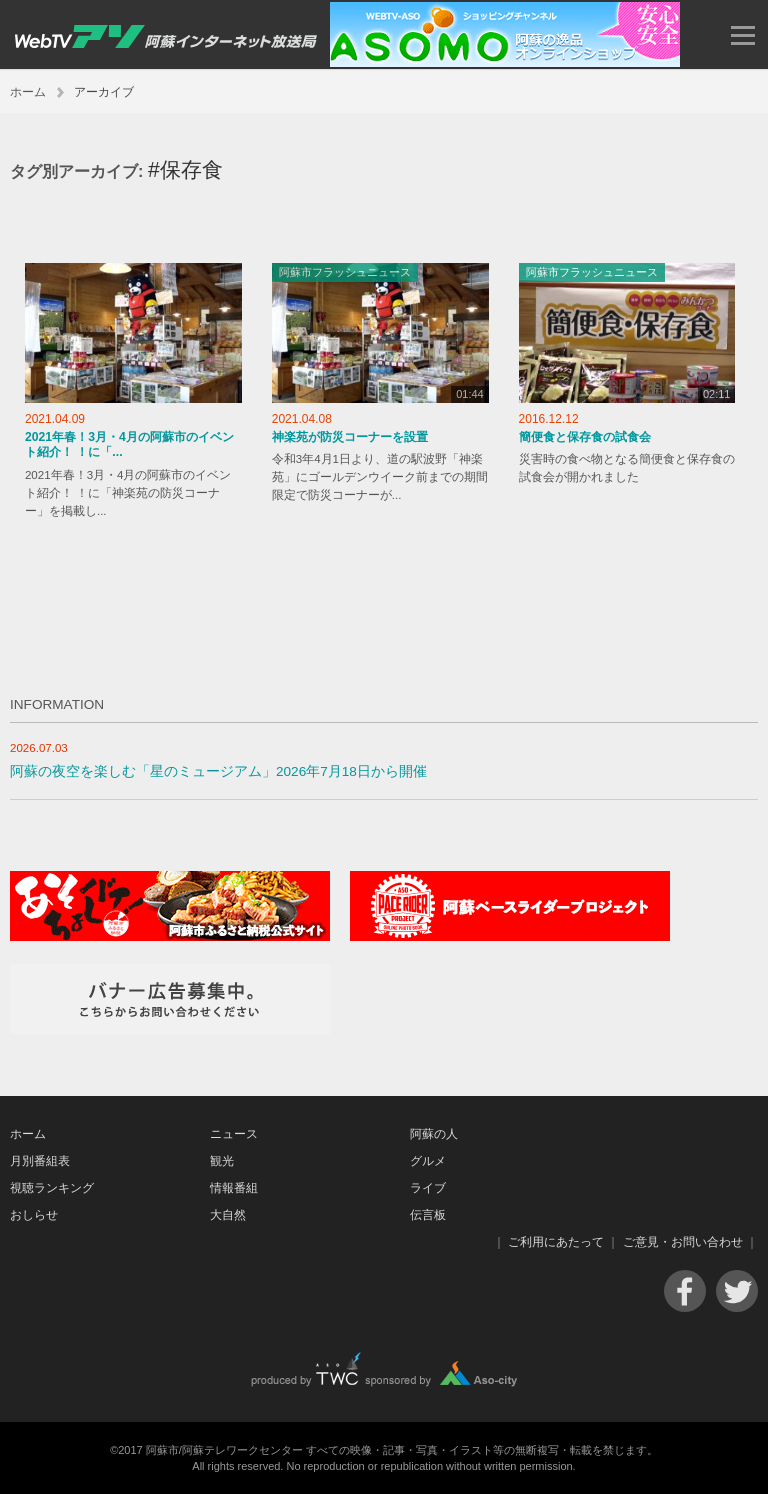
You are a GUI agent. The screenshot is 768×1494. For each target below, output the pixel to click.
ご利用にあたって (556, 1242)
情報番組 (234, 1188)
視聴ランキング (52, 1188)
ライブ (428, 1188)
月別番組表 (40, 1161)
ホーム (28, 92)
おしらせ (34, 1215)
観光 (222, 1161)
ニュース (234, 1134)
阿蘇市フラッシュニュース (345, 272)
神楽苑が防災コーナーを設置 (350, 437)
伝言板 (428, 1215)
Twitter (737, 1291)
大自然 (228, 1215)
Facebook (685, 1291)
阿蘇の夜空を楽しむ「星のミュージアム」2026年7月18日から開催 (218, 771)
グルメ (428, 1161)
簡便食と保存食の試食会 (585, 437)
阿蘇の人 (434, 1134)
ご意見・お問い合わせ (683, 1242)
